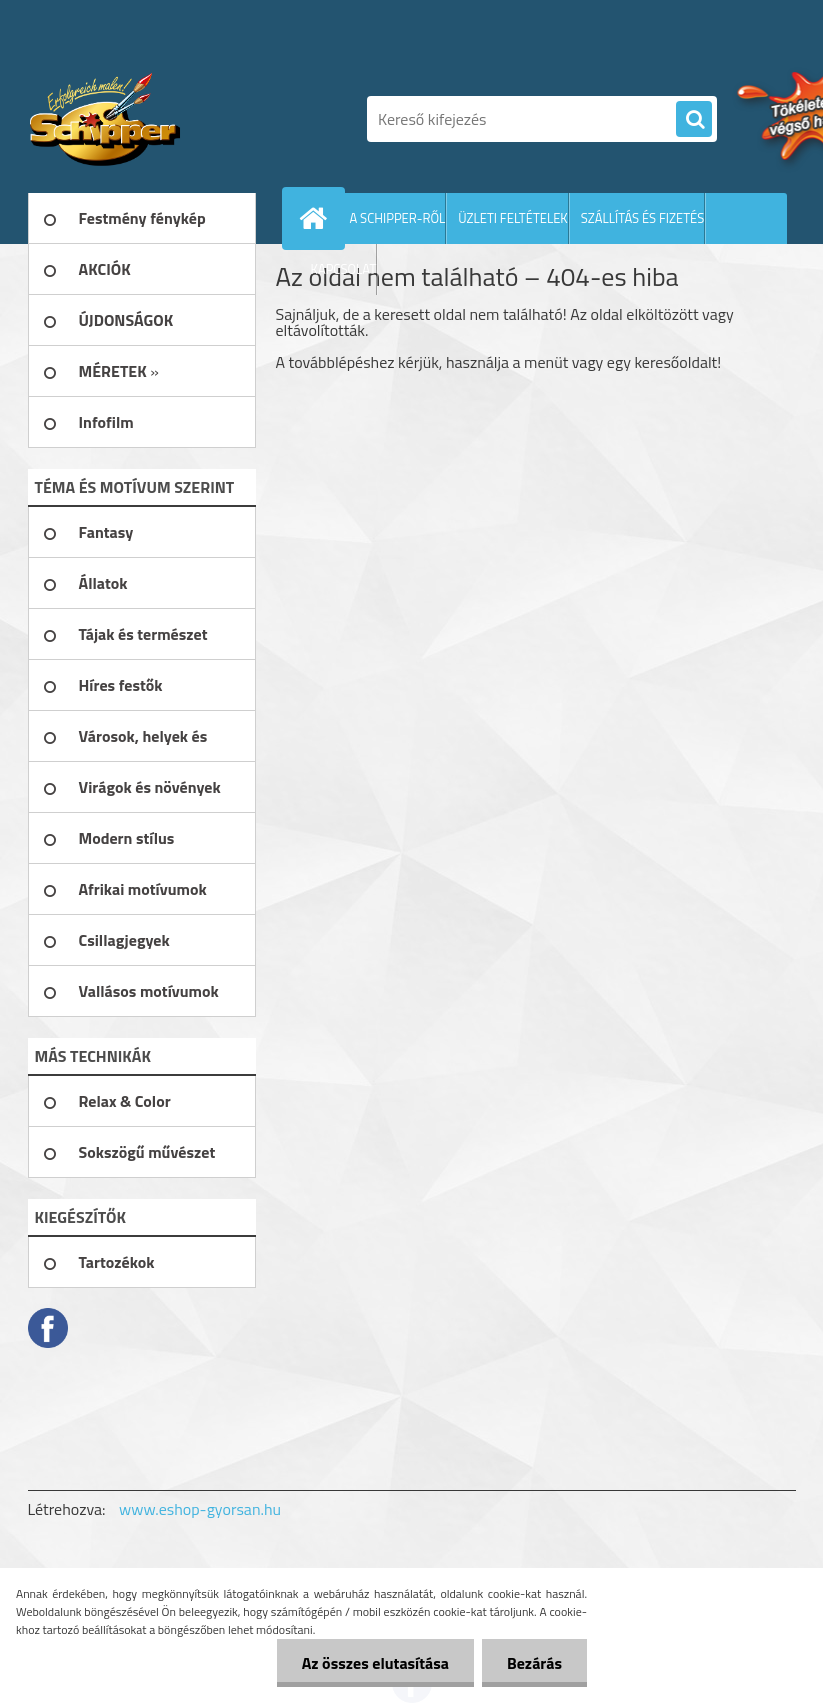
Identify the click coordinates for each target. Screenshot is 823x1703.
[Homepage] (318, 218)
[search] (694, 120)
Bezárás (534, 1663)
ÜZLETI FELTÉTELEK (513, 218)
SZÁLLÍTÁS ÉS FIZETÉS (643, 218)
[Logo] (165, 119)
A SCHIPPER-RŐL (398, 218)
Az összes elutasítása (375, 1663)
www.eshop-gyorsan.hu (200, 1509)
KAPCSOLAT (344, 269)
